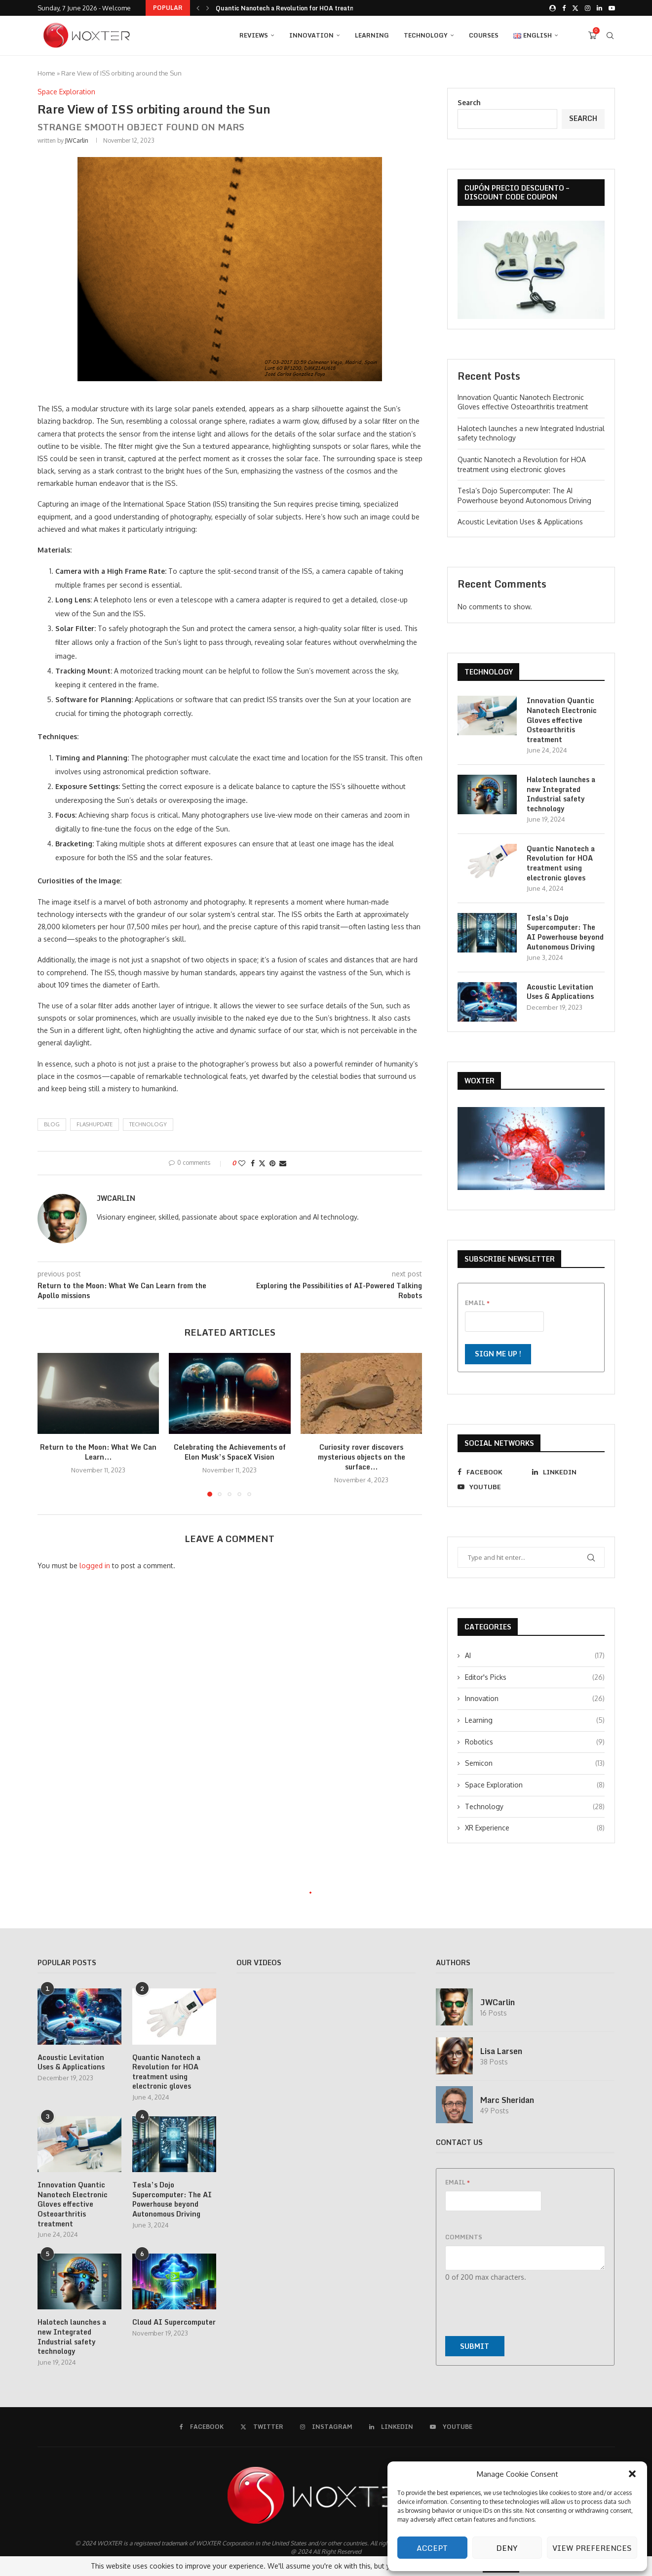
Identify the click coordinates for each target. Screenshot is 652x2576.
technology (148, 1124)
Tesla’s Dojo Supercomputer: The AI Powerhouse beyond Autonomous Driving (565, 932)
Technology (426, 35)
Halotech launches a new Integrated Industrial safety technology (312, 8)
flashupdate (95, 1124)
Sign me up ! (498, 1353)
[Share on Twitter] (262, 1163)
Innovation (311, 35)
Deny (507, 2548)
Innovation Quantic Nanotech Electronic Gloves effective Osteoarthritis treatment (562, 720)
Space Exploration (535, 1785)
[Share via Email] (282, 1163)
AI (535, 1656)
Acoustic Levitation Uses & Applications (520, 521)
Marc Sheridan (507, 2100)
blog (52, 1124)
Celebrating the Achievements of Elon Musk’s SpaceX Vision (230, 1452)
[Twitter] (575, 8)
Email (477, 1303)
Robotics (535, 1742)
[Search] (610, 35)
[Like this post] (241, 1163)
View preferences (592, 2548)
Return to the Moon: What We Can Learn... (98, 1452)
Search (469, 102)
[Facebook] (564, 8)
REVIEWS (253, 35)
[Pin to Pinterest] (272, 1163)
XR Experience (535, 1828)
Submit (474, 2346)
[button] (632, 2474)
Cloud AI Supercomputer (174, 2322)
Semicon (535, 1763)
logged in (94, 1565)
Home (46, 73)
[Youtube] (612, 8)
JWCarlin (76, 140)
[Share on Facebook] (253, 1163)
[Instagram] (587, 8)
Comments (463, 2237)
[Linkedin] (599, 8)
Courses (484, 35)
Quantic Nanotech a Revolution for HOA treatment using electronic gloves (561, 863)
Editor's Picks (535, 1677)
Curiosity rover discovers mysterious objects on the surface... (361, 1456)
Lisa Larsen (501, 2051)
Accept (432, 2548)
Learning (372, 35)
